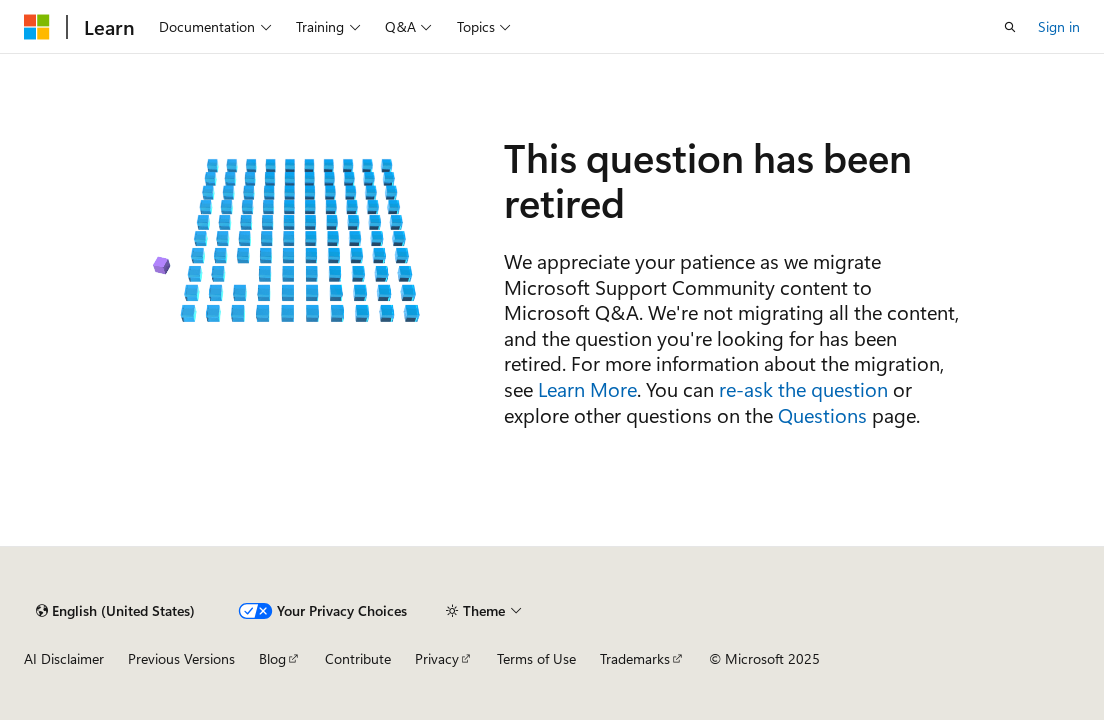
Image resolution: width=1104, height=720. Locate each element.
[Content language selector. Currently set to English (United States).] (115, 611)
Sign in (1059, 26)
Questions (822, 414)
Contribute (358, 658)
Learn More (587, 388)
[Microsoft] (37, 27)
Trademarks (635, 658)
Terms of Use (536, 658)
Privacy (437, 658)
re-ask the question (803, 388)
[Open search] (1010, 27)
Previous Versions (181, 658)
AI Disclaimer (64, 658)
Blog (272, 658)
